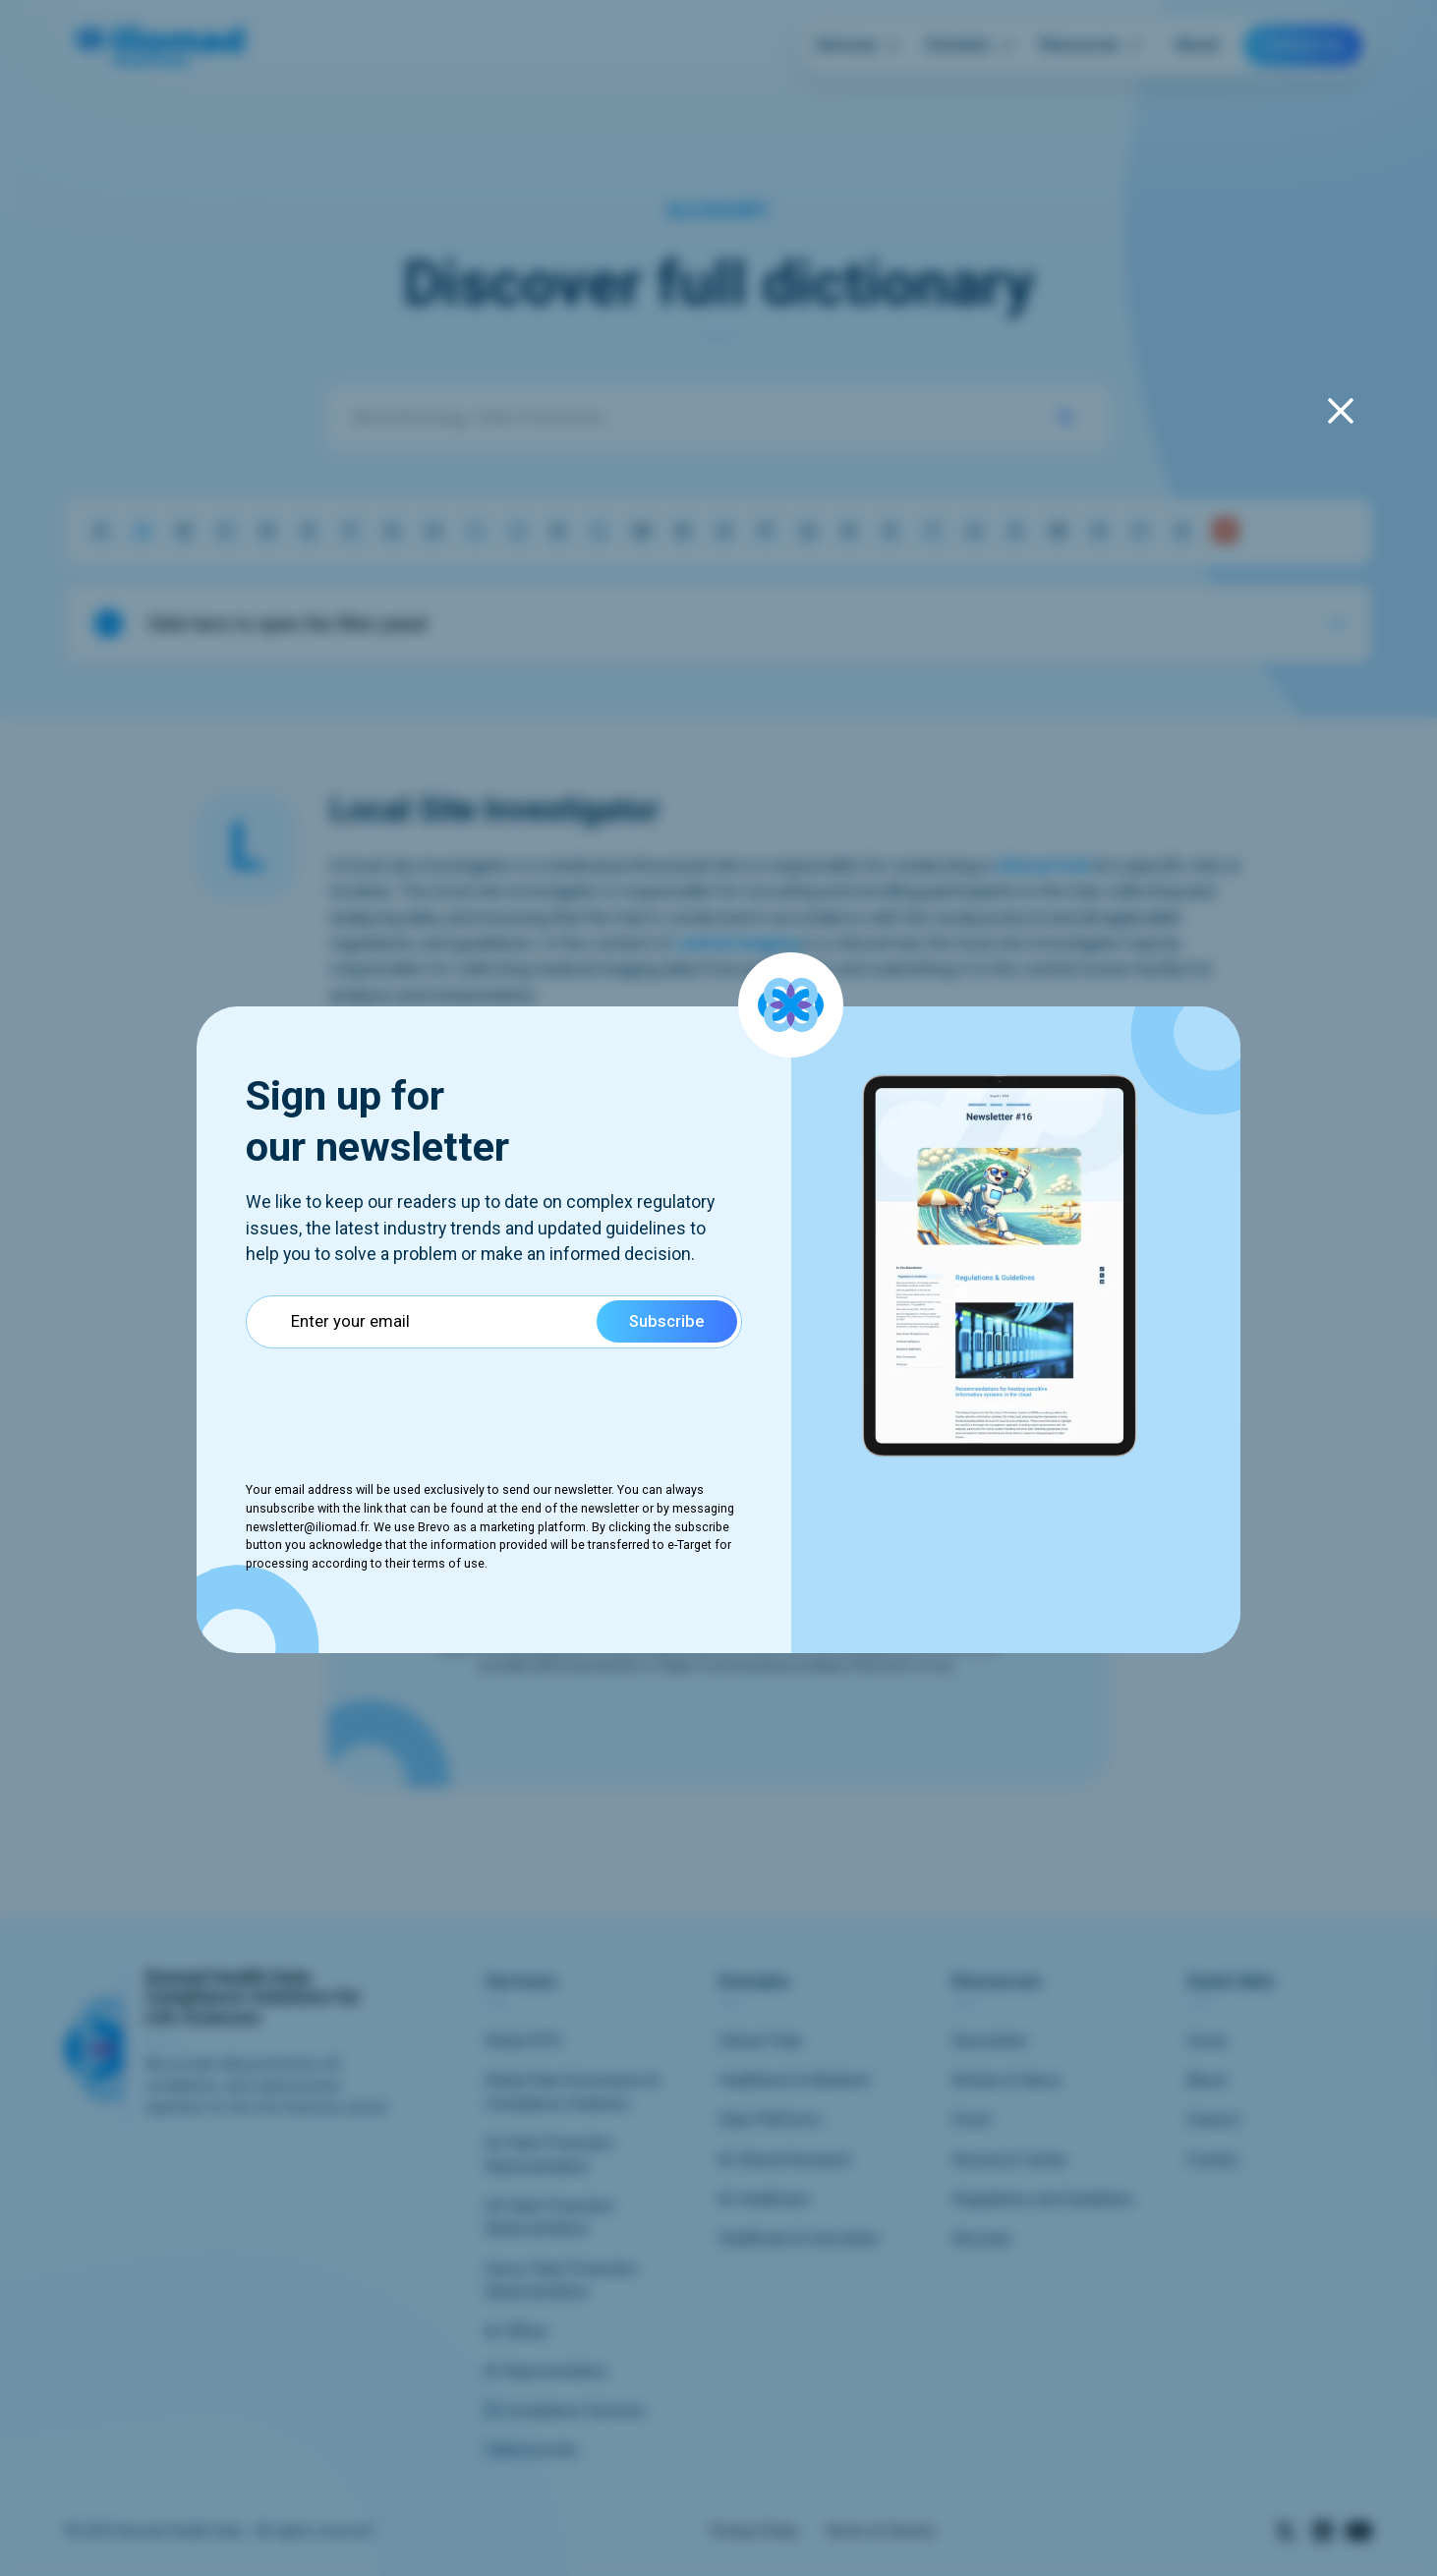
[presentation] (395, 1402)
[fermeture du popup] (1340, 410)
